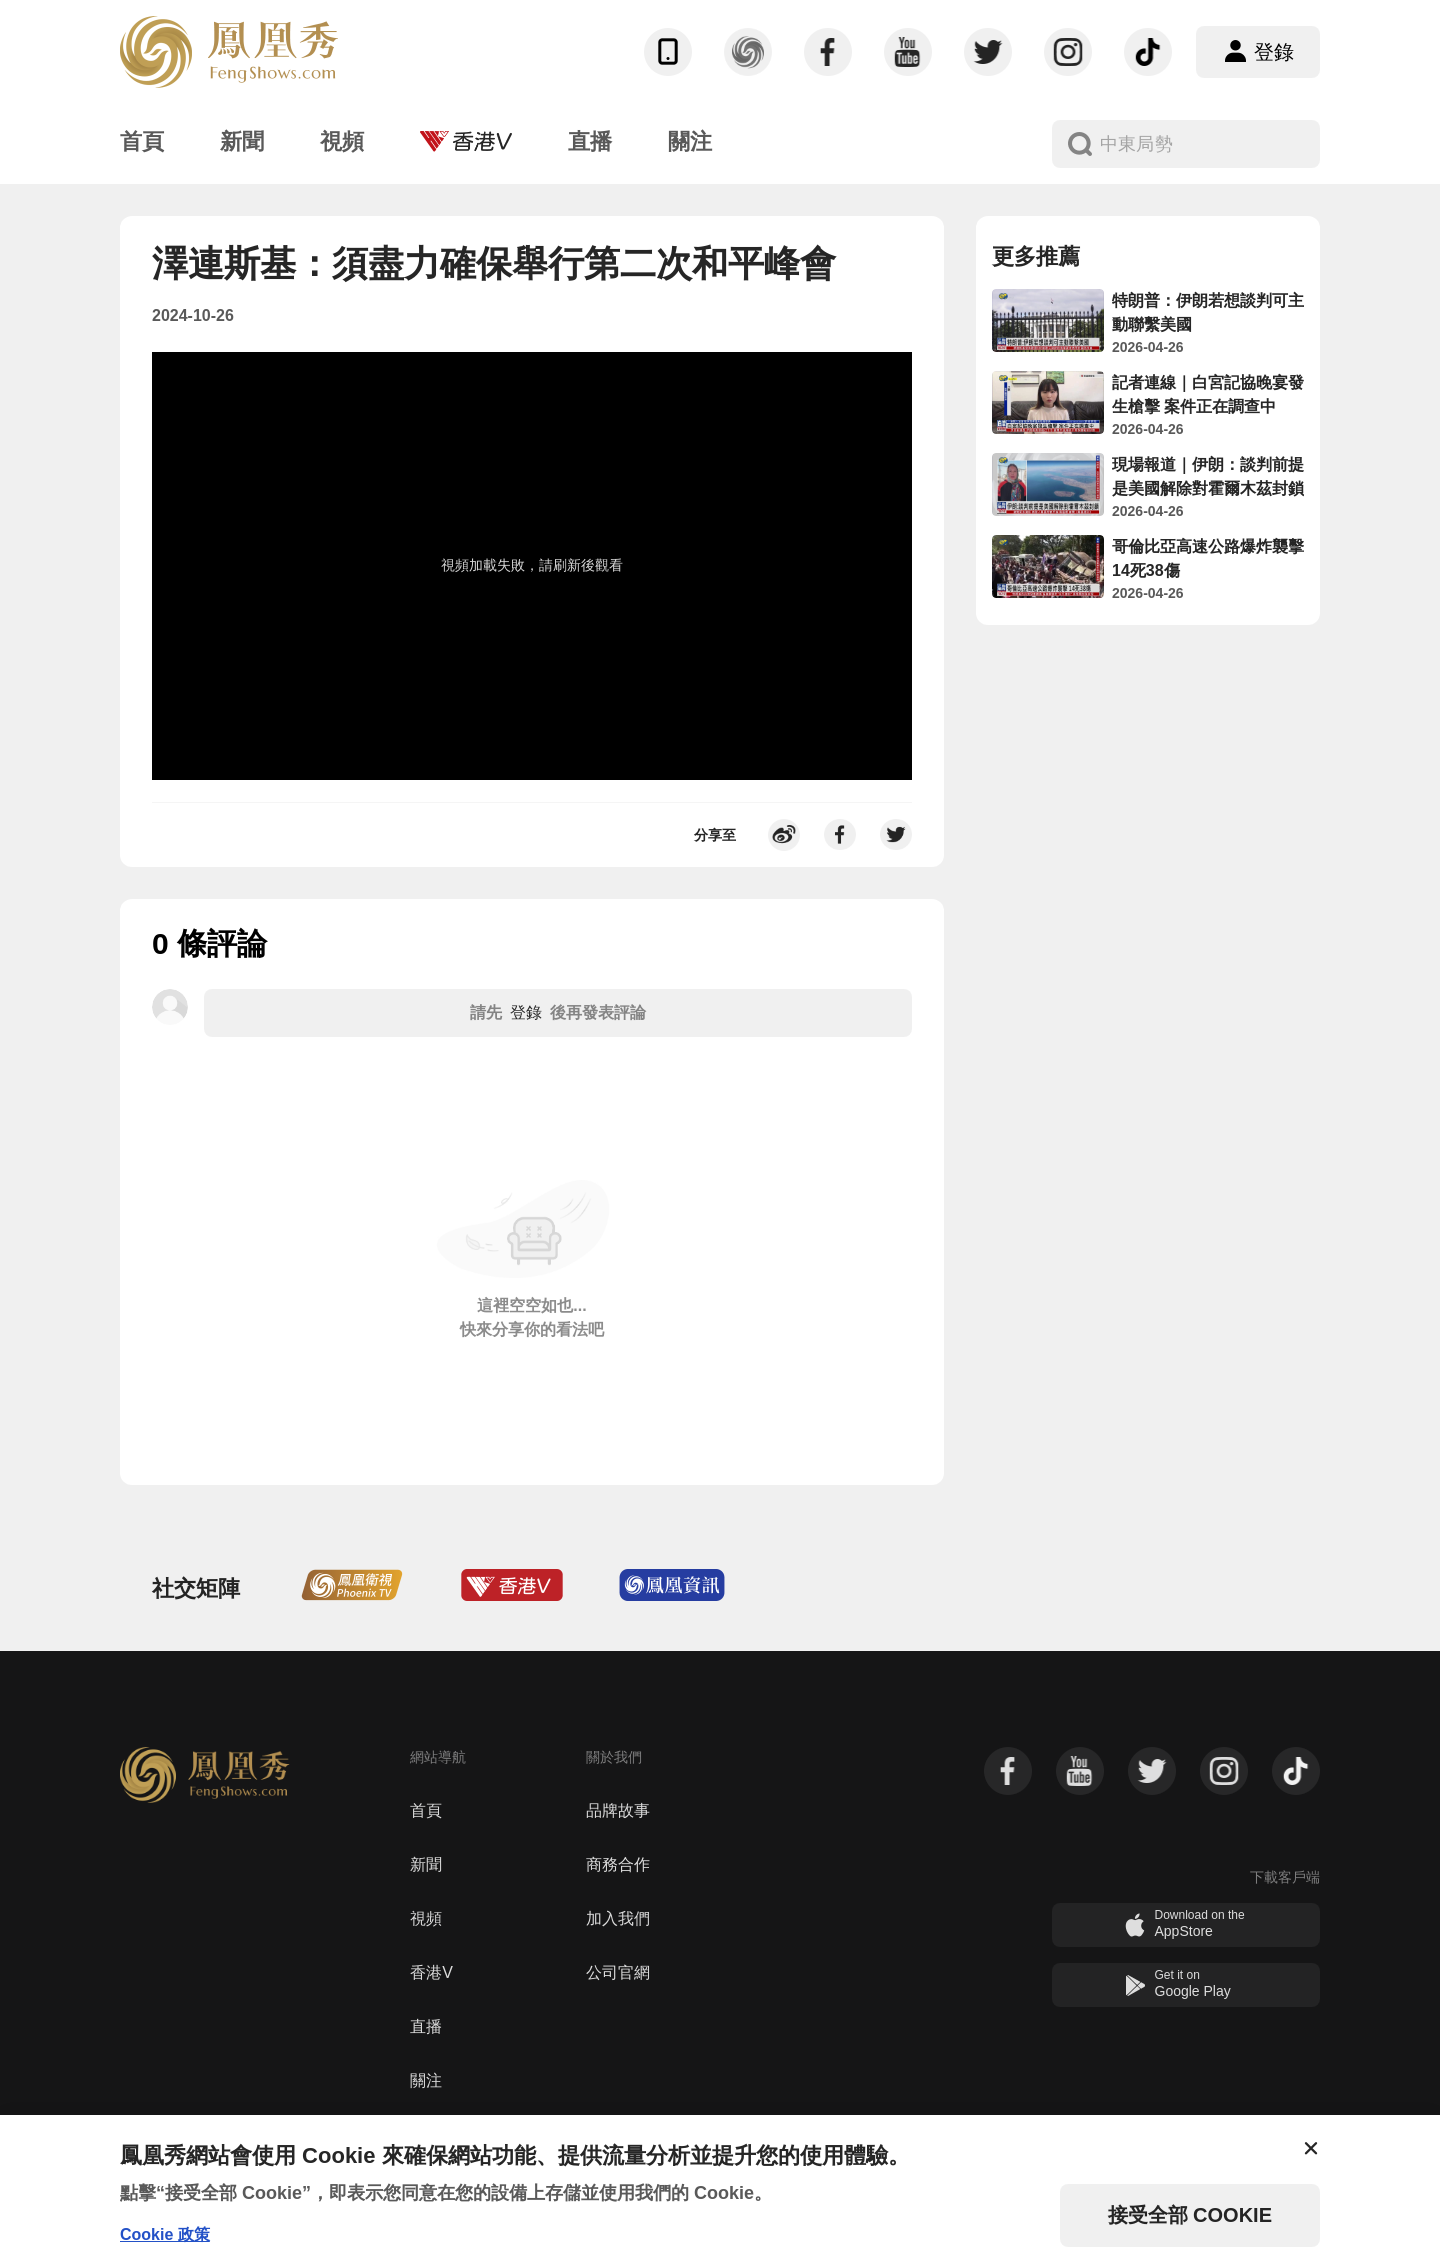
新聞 (426, 1864)
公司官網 (618, 1972)
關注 (426, 2080)
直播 (426, 2026)
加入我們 (618, 1918)
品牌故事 (618, 1810)
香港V (431, 1972)
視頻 (426, 1918)
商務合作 (618, 1864)
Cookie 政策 (165, 2234)
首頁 (426, 1810)
